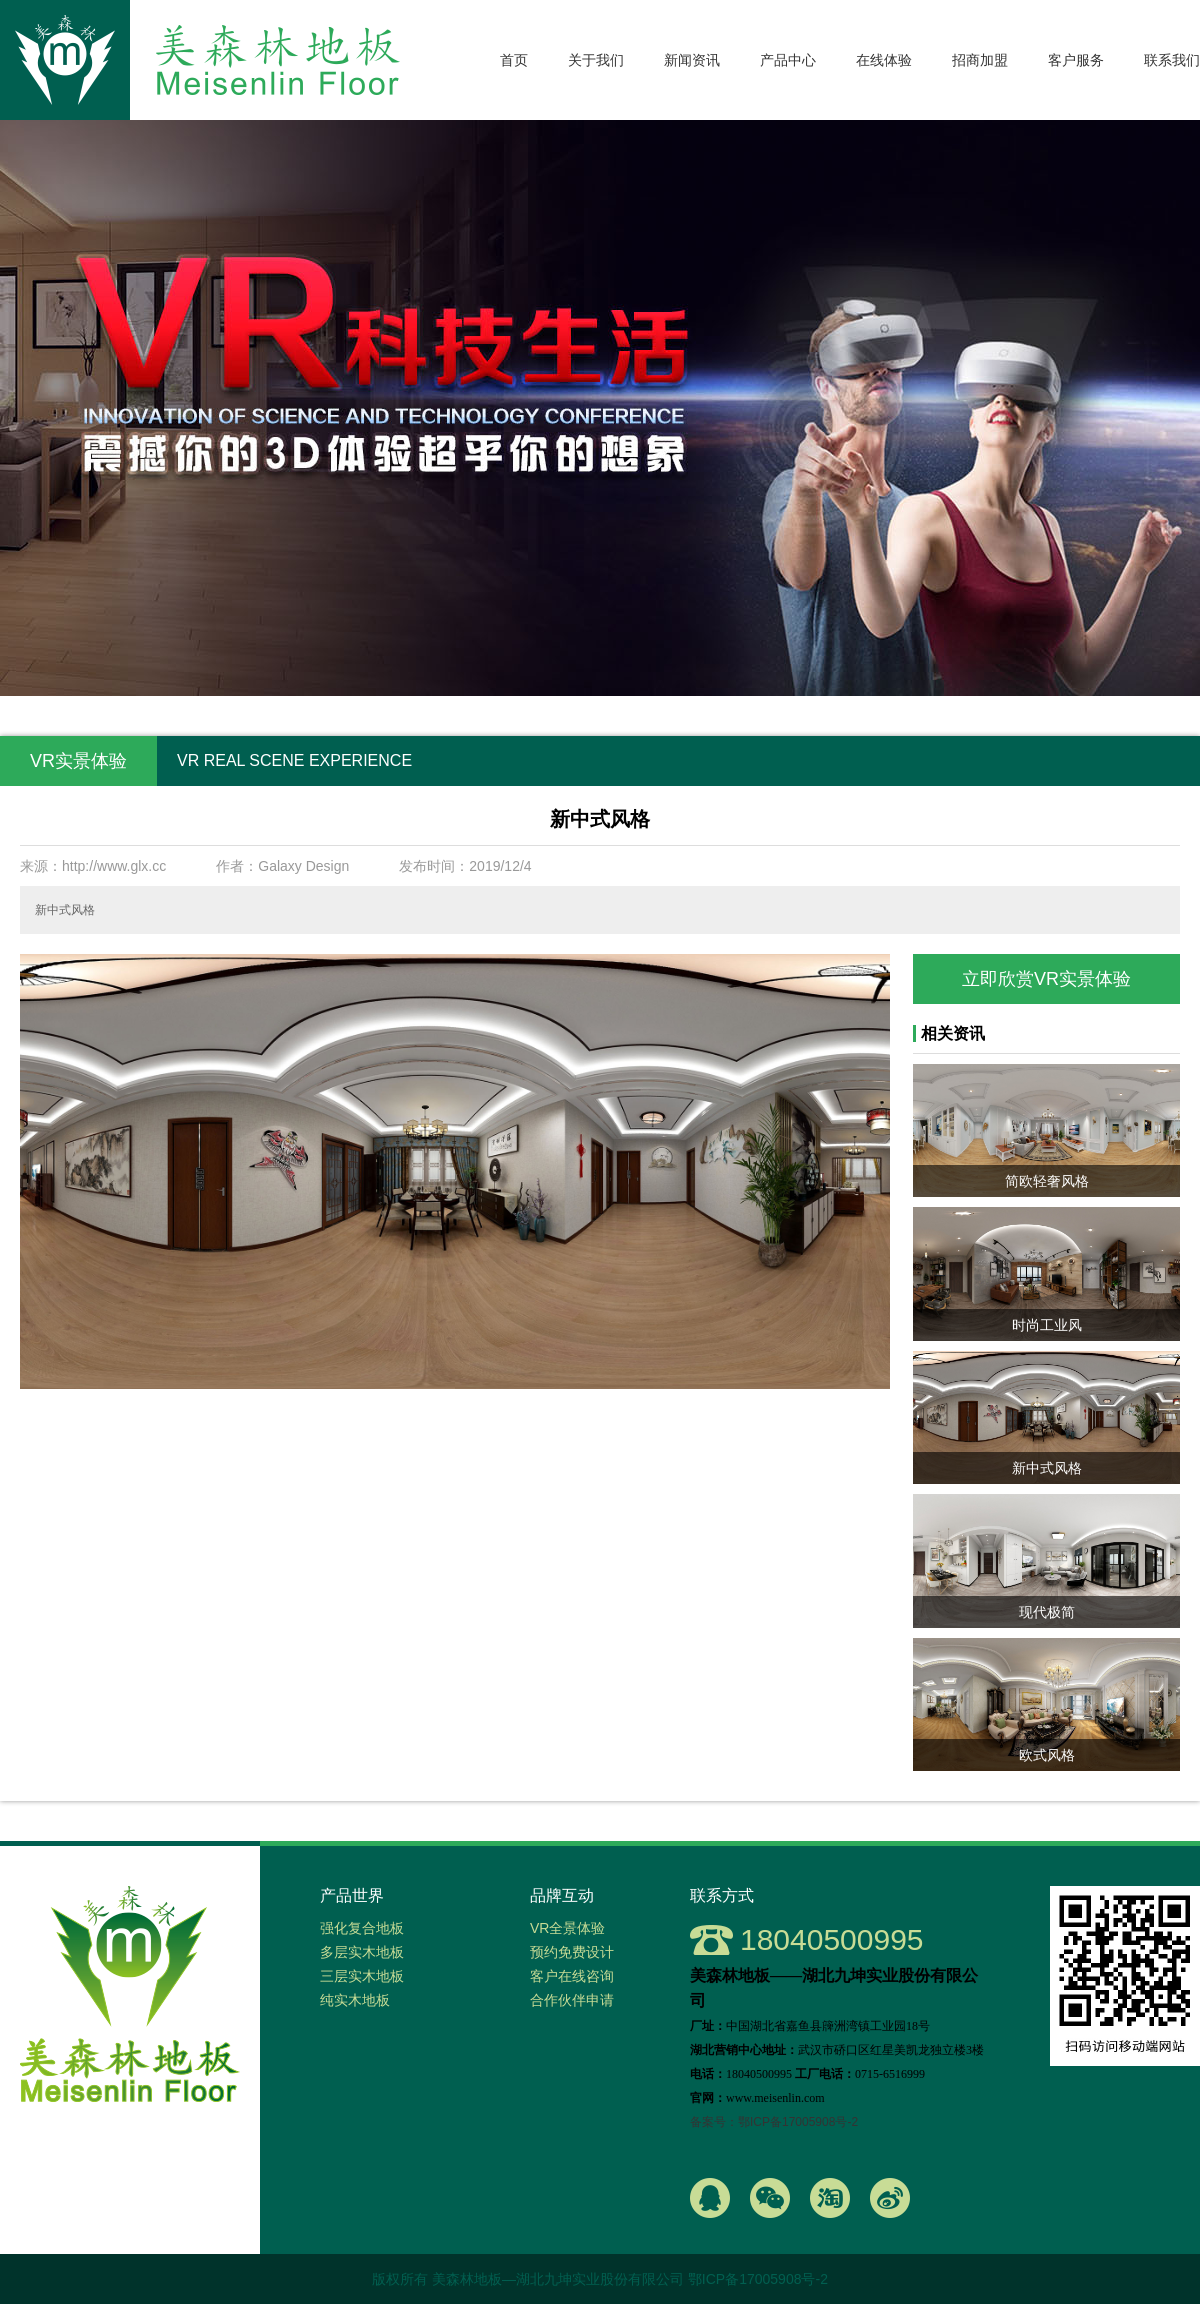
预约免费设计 (572, 1952)
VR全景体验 (567, 1928)
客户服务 (1076, 60)
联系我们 (1172, 60)
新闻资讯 (692, 60)
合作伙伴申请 (572, 2000)
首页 (514, 60)
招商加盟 (980, 60)
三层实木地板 (362, 1976)
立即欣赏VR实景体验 (1046, 979)
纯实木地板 (355, 2000)
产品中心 (788, 60)
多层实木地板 (362, 1952)
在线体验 (884, 60)
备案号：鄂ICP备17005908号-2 (774, 2122)
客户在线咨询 (572, 1976)
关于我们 (596, 60)
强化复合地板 (362, 1928)
